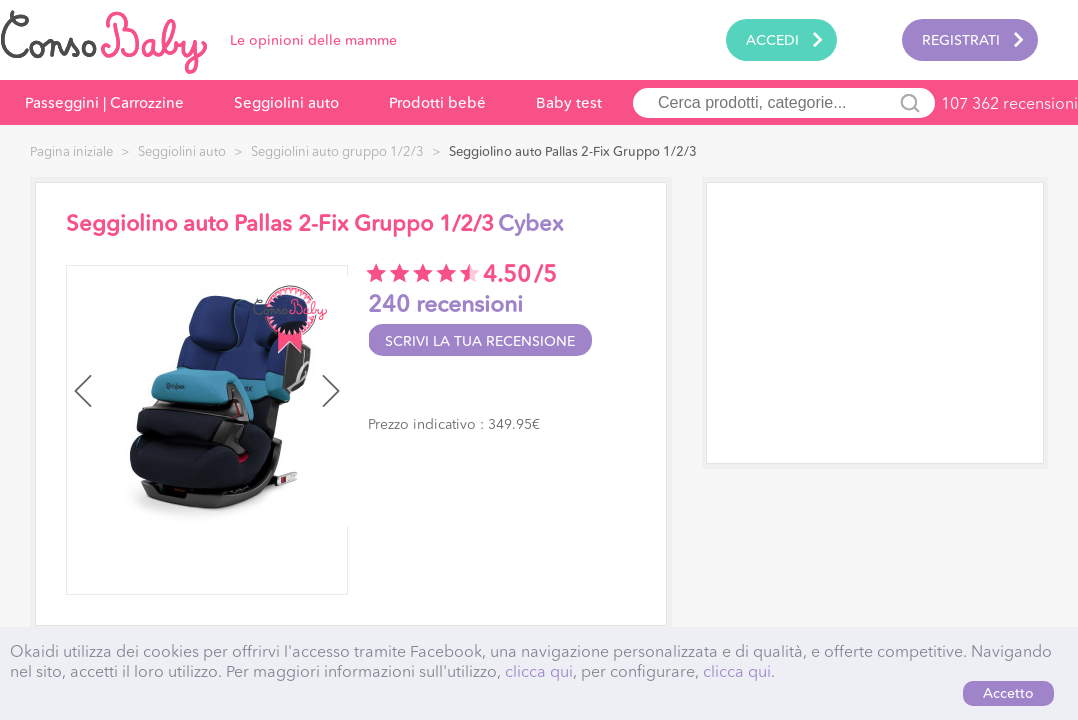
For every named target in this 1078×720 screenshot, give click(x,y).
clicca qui (539, 671)
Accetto (1008, 693)
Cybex (530, 224)
